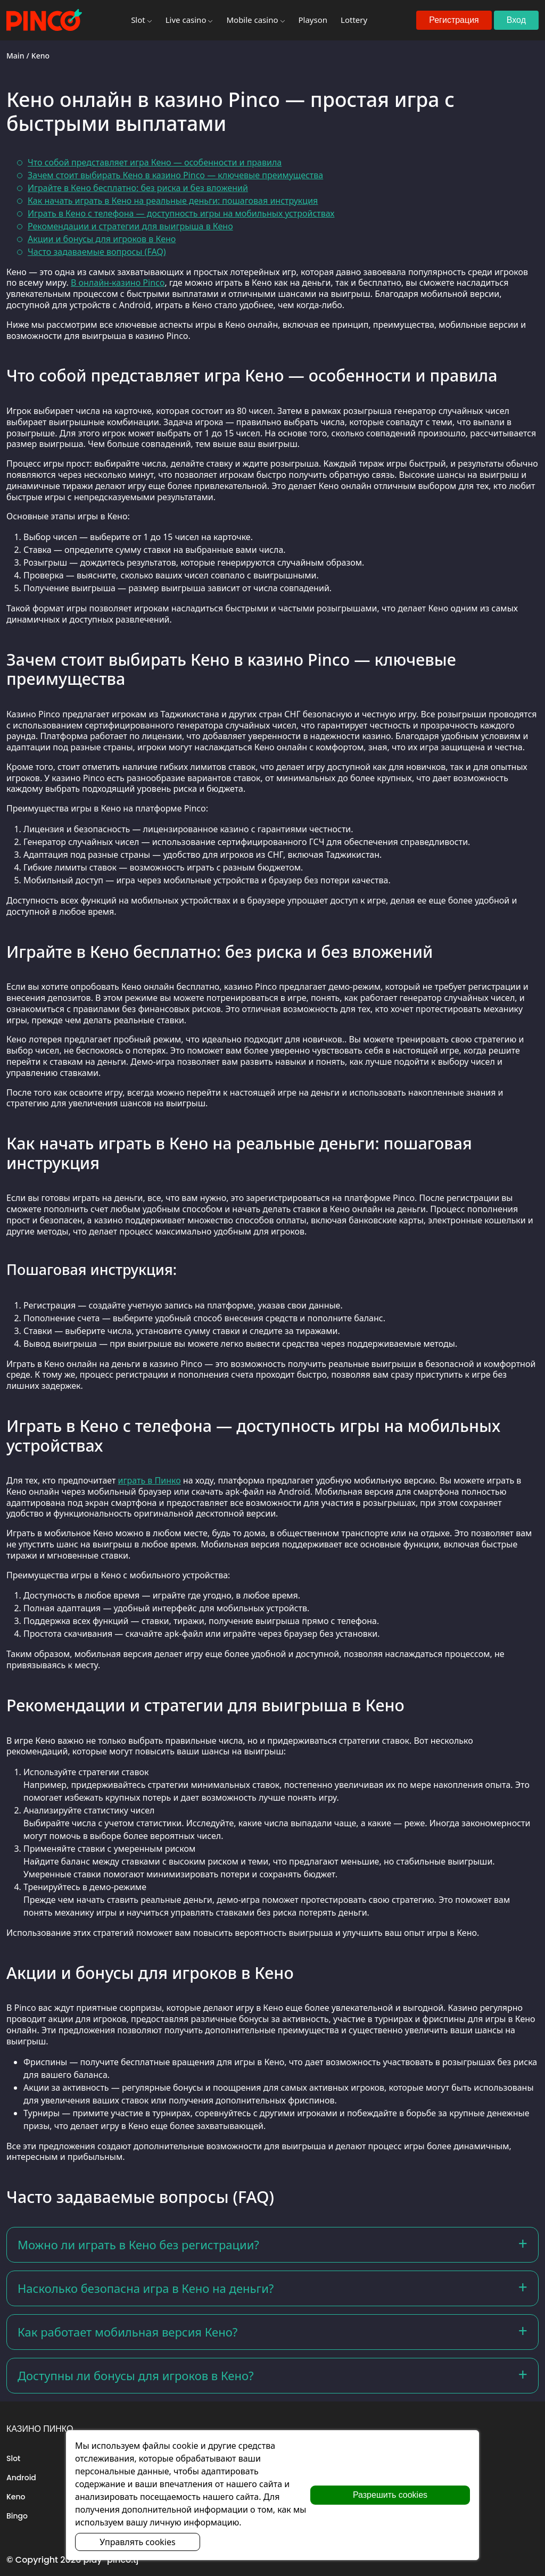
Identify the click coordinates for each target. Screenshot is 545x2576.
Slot (13, 2458)
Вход (516, 19)
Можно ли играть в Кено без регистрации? (138, 2244)
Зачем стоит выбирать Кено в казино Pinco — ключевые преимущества (175, 175)
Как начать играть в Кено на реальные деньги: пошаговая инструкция (173, 200)
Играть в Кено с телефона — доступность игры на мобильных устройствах (181, 213)
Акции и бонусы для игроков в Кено (102, 239)
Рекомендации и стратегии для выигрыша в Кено (130, 226)
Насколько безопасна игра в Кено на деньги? (146, 2288)
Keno (16, 2496)
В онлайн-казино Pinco (117, 282)
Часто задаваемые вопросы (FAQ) (97, 252)
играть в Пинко (149, 1480)
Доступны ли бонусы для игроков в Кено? (136, 2375)
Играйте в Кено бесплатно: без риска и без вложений (138, 188)
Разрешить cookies (390, 2494)
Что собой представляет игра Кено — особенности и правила (155, 162)
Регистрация (454, 19)
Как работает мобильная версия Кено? (127, 2332)
